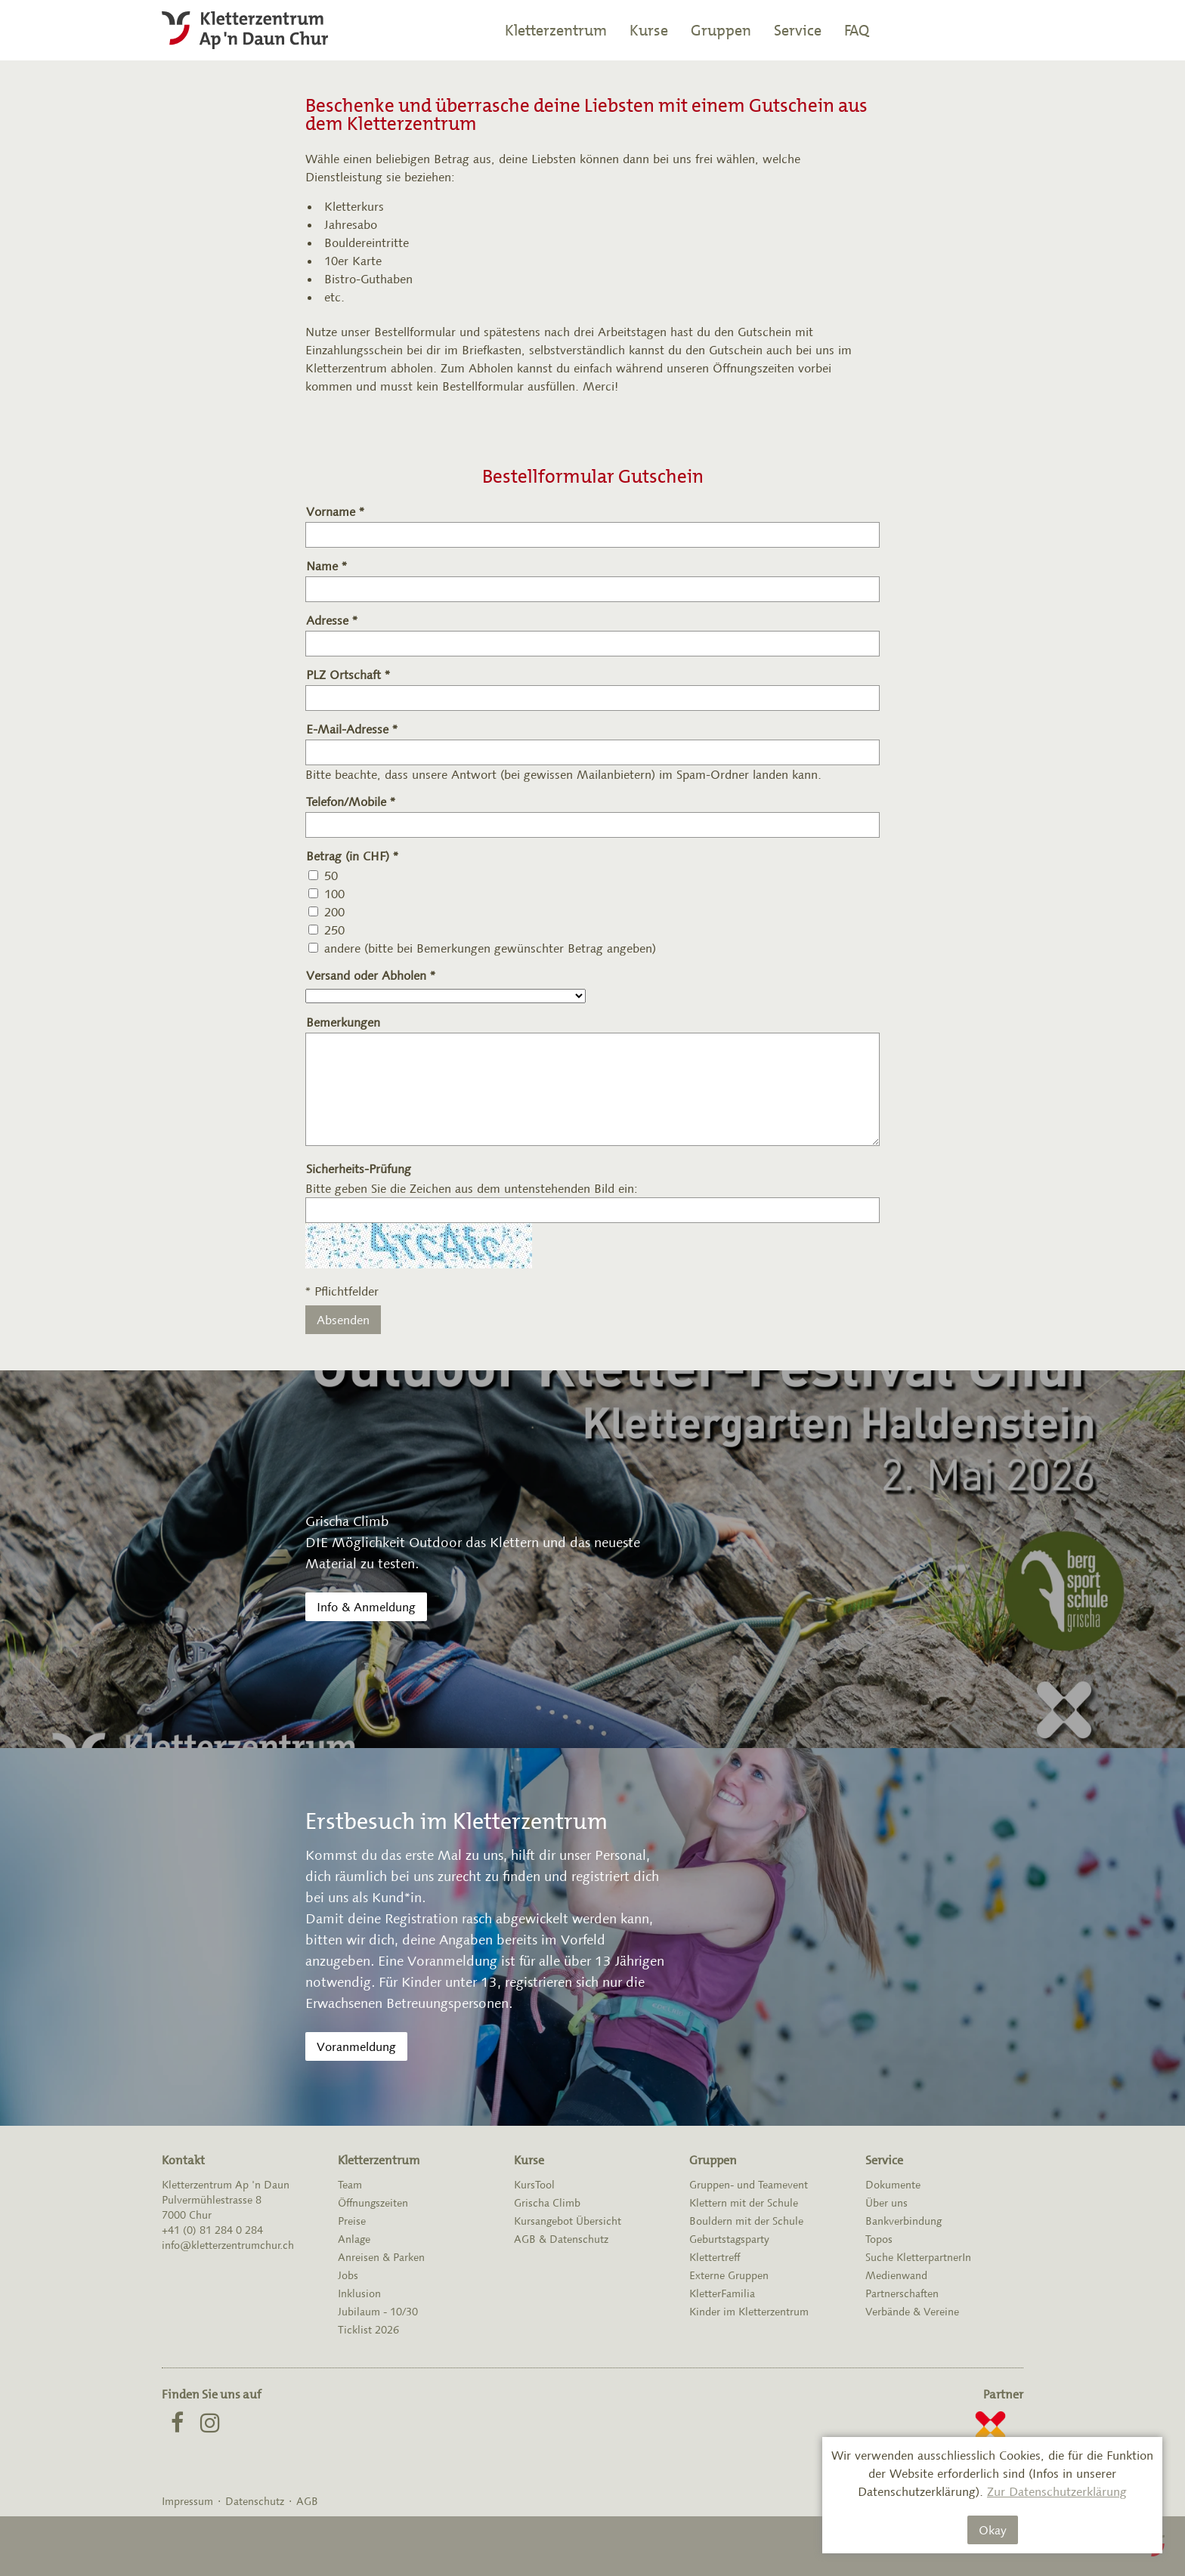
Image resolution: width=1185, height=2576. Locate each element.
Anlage (354, 2239)
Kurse (649, 30)
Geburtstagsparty (729, 2239)
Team (350, 2184)
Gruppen (721, 30)
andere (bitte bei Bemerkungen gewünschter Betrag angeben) (490, 948)
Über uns (886, 2203)
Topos (879, 2239)
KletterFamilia (722, 2293)
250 (334, 929)
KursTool (534, 2184)
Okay (993, 2529)
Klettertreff (714, 2257)
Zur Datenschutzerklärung (1057, 2491)
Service (797, 30)
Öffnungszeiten (373, 2203)
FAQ (856, 30)
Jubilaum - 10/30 (378, 2311)
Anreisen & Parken (381, 2257)
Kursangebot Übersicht (567, 2221)
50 (331, 875)
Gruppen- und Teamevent (748, 2184)
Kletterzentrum (556, 30)
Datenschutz (254, 2501)
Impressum (187, 2501)
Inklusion (359, 2293)
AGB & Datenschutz (561, 2239)
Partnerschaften (902, 2293)
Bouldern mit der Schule (746, 2221)
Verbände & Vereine (912, 2311)
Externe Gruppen (729, 2275)
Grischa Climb (547, 2203)
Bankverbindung (903, 2221)
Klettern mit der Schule (743, 2203)
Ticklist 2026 (368, 2330)
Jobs (348, 2275)
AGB (307, 2501)
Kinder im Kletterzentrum (749, 2311)
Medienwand (896, 2275)
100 (334, 893)
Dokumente (892, 2184)
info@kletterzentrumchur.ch (228, 2245)
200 (334, 911)
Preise (352, 2221)
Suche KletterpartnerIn (918, 2257)
